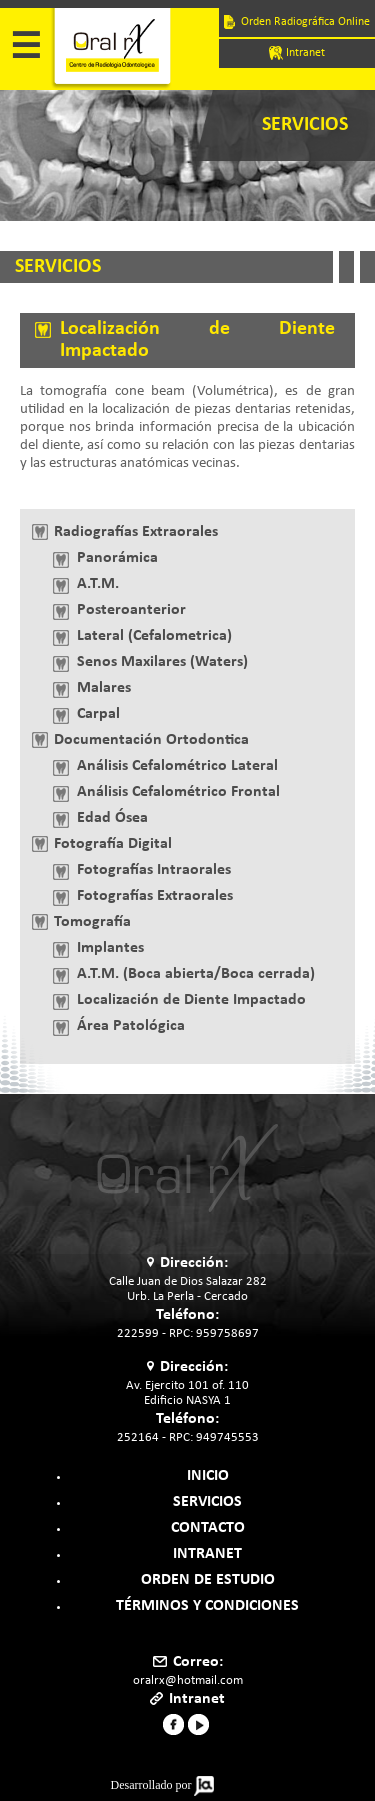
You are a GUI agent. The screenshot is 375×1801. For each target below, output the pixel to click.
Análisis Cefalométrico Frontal (178, 792)
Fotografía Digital (113, 844)
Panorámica (117, 558)
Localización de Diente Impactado (191, 1000)
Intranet (297, 53)
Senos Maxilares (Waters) (162, 662)
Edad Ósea (112, 818)
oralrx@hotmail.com (188, 1680)
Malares (104, 688)
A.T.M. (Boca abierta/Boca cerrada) (196, 974)
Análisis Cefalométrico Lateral (177, 766)
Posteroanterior (131, 610)
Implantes (110, 948)
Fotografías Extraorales (155, 896)
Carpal (98, 714)
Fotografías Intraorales (154, 870)
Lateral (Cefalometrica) (154, 636)
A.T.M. (98, 584)
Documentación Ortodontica (151, 740)
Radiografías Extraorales (136, 532)
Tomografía (92, 922)
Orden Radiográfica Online (297, 22)
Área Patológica (131, 1026)
